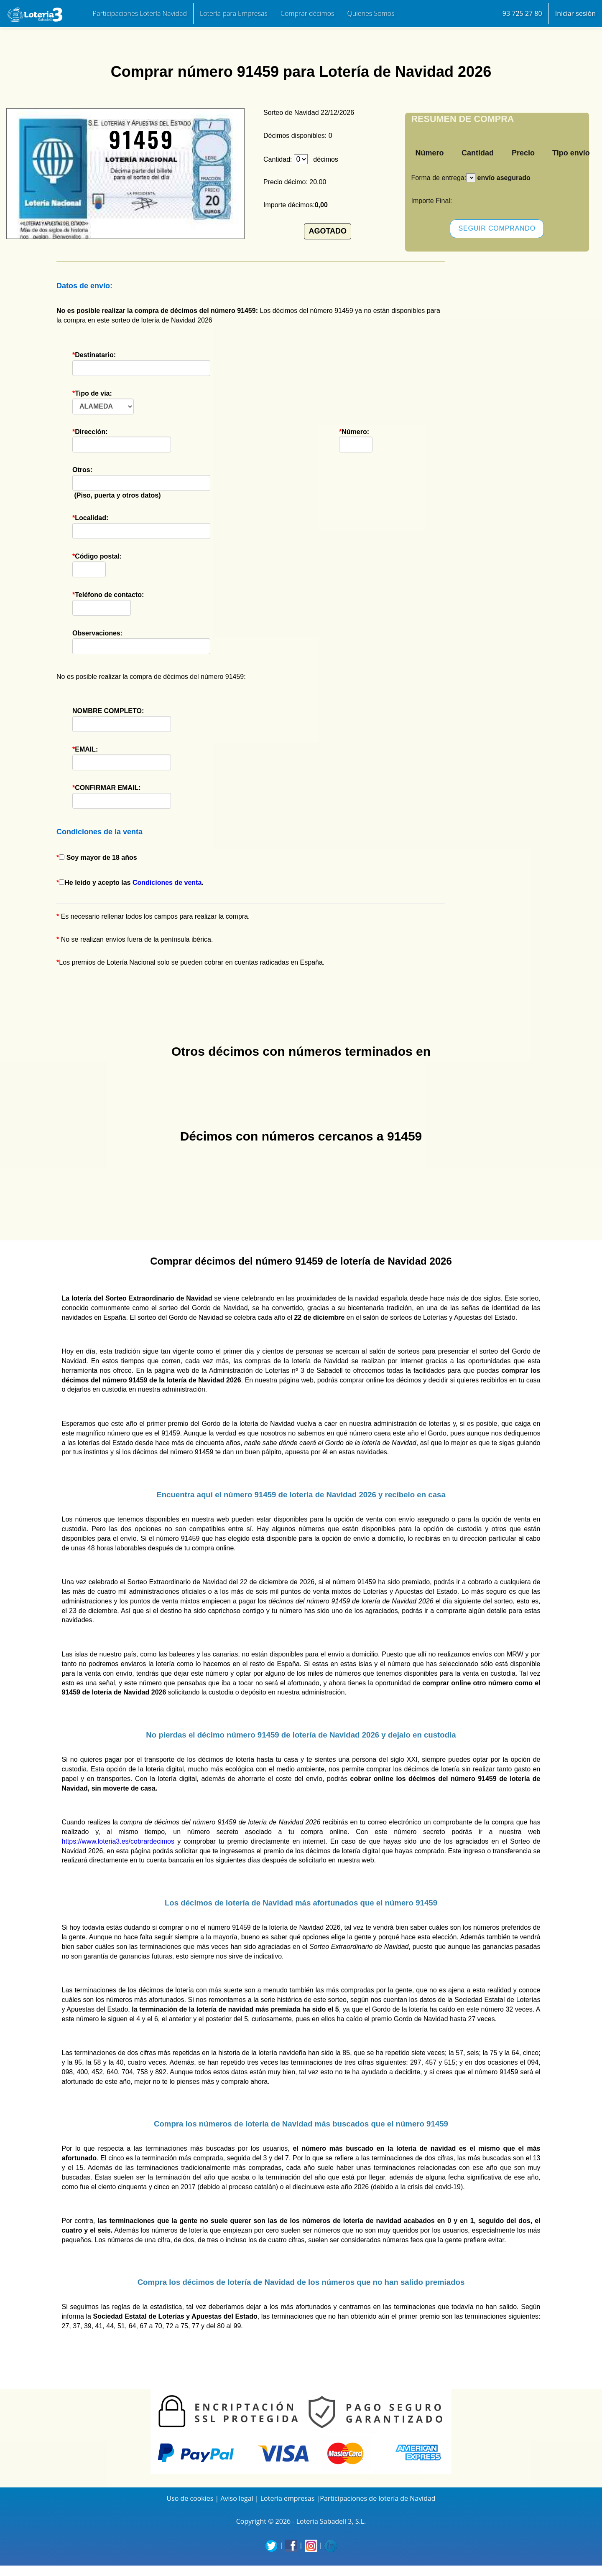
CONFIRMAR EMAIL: (121, 796)
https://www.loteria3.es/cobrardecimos (118, 1841)
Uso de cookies (189, 2498)
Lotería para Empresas (234, 13)
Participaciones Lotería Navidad (140, 13)
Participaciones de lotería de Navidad (377, 2498)
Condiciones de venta (167, 882)
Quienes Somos (371, 13)
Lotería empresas (287, 2498)
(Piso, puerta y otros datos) (121, 482)
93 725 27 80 (522, 13)
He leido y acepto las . (131, 882)
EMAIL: (121, 758)
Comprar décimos (307, 13)
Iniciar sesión (575, 13)
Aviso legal (236, 2498)
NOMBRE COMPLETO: (121, 719)
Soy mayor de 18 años (98, 857)
